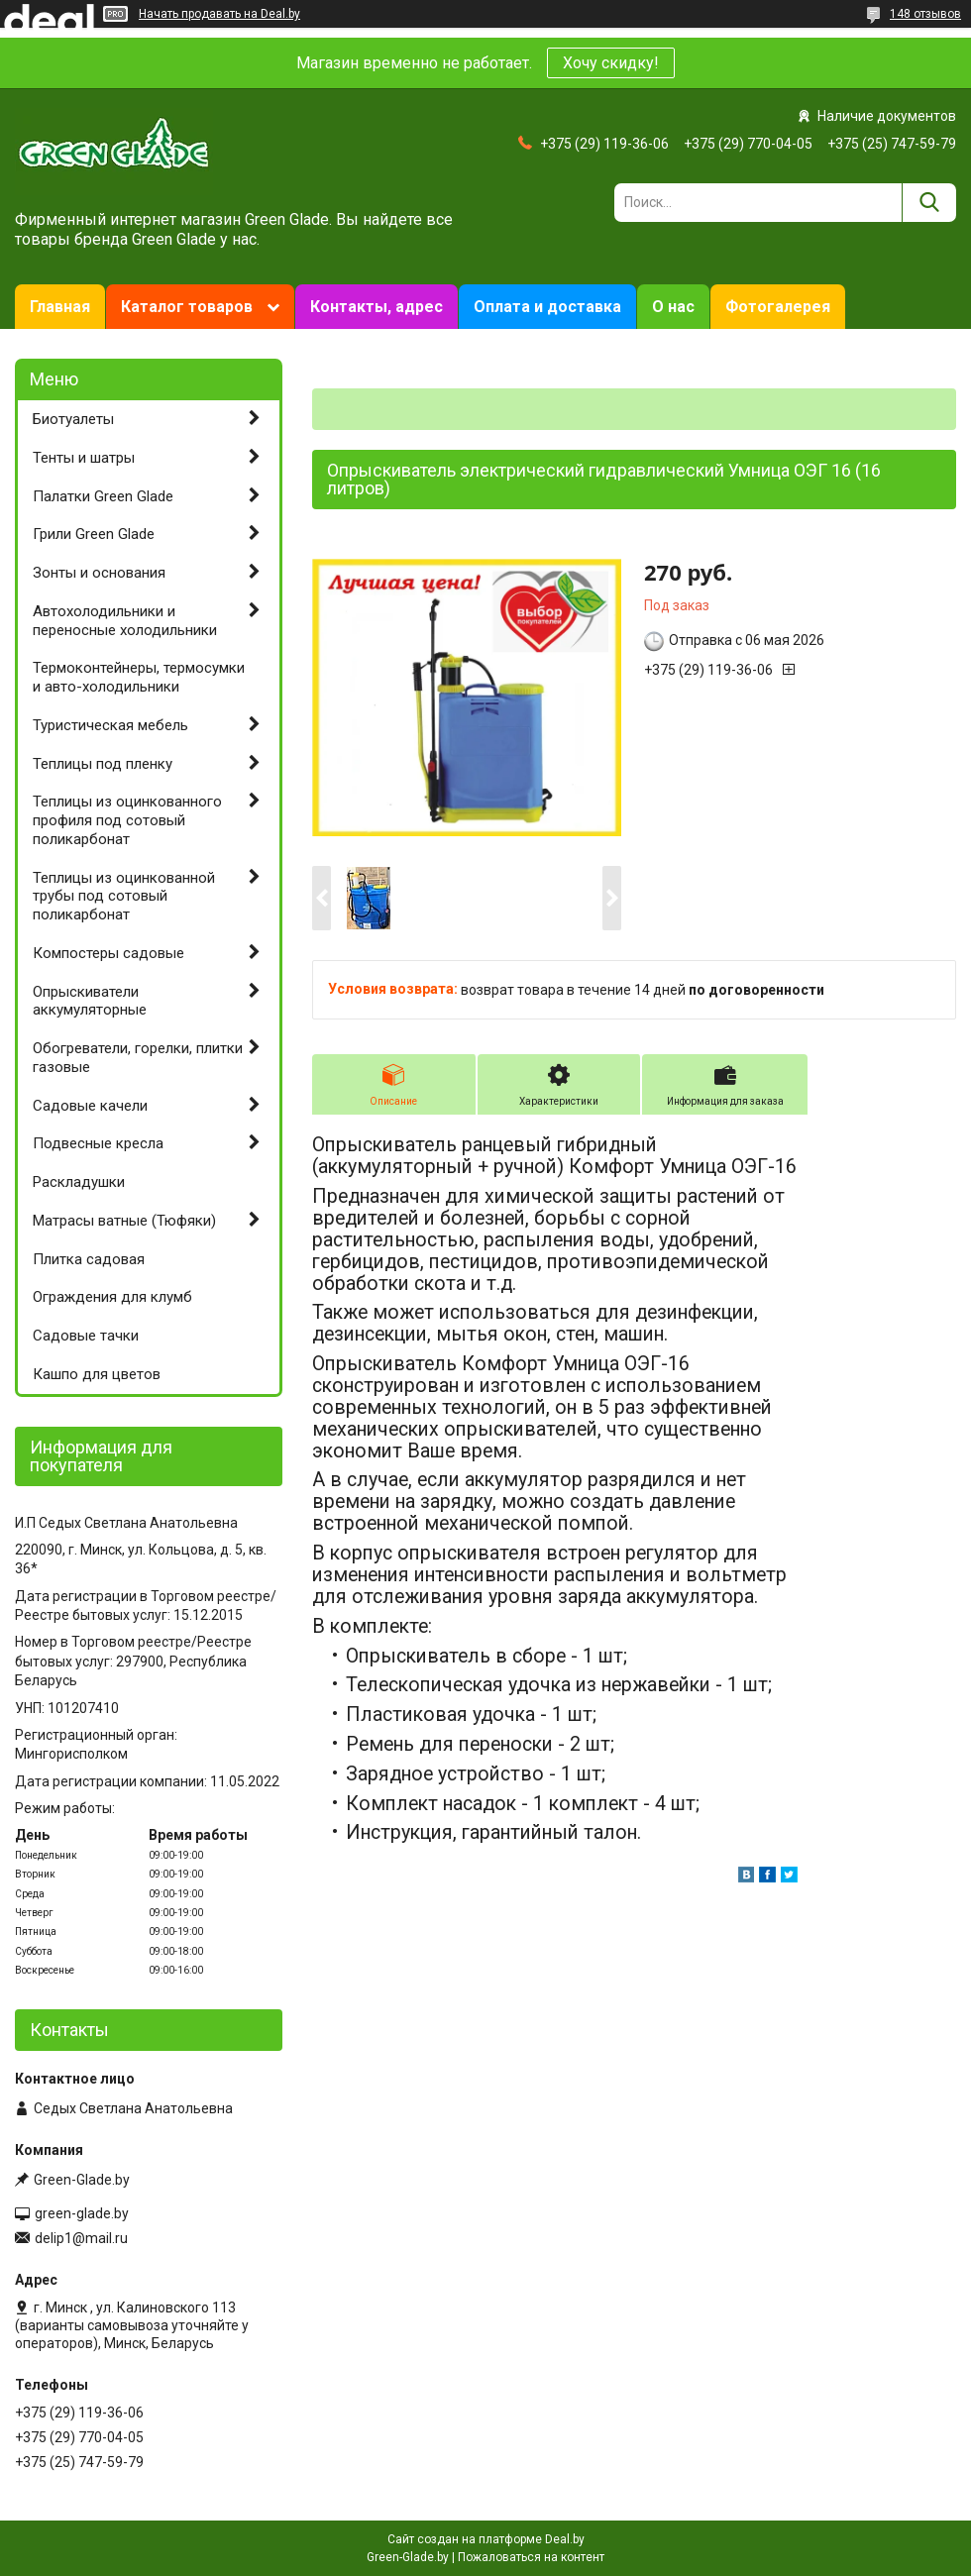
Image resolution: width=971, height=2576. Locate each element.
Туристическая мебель (110, 725)
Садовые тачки (86, 1335)
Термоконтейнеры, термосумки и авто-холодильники (139, 677)
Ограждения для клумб (112, 1297)
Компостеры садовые (108, 953)
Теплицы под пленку (102, 764)
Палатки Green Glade (103, 496)
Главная (60, 306)
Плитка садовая (89, 1259)
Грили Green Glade (94, 534)
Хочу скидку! (611, 63)
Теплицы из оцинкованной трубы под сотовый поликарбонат (124, 896)
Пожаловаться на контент (531, 2557)
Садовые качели (90, 1106)
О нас (673, 306)
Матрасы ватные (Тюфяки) (124, 1221)
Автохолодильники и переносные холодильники (125, 620)
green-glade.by (82, 2213)
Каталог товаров (187, 306)
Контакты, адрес (376, 306)
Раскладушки (79, 1182)
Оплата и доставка (547, 306)
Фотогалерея (777, 306)
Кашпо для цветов (97, 1374)
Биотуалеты (73, 419)
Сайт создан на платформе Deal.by (486, 2539)
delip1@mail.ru (81, 2238)
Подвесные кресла (98, 1143)
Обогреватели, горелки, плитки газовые (138, 1057)
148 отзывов (925, 14)
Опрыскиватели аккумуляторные (90, 1001)
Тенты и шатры (84, 458)
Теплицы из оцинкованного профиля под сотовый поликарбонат (127, 820)
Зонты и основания (99, 573)
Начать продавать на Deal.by (219, 14)
